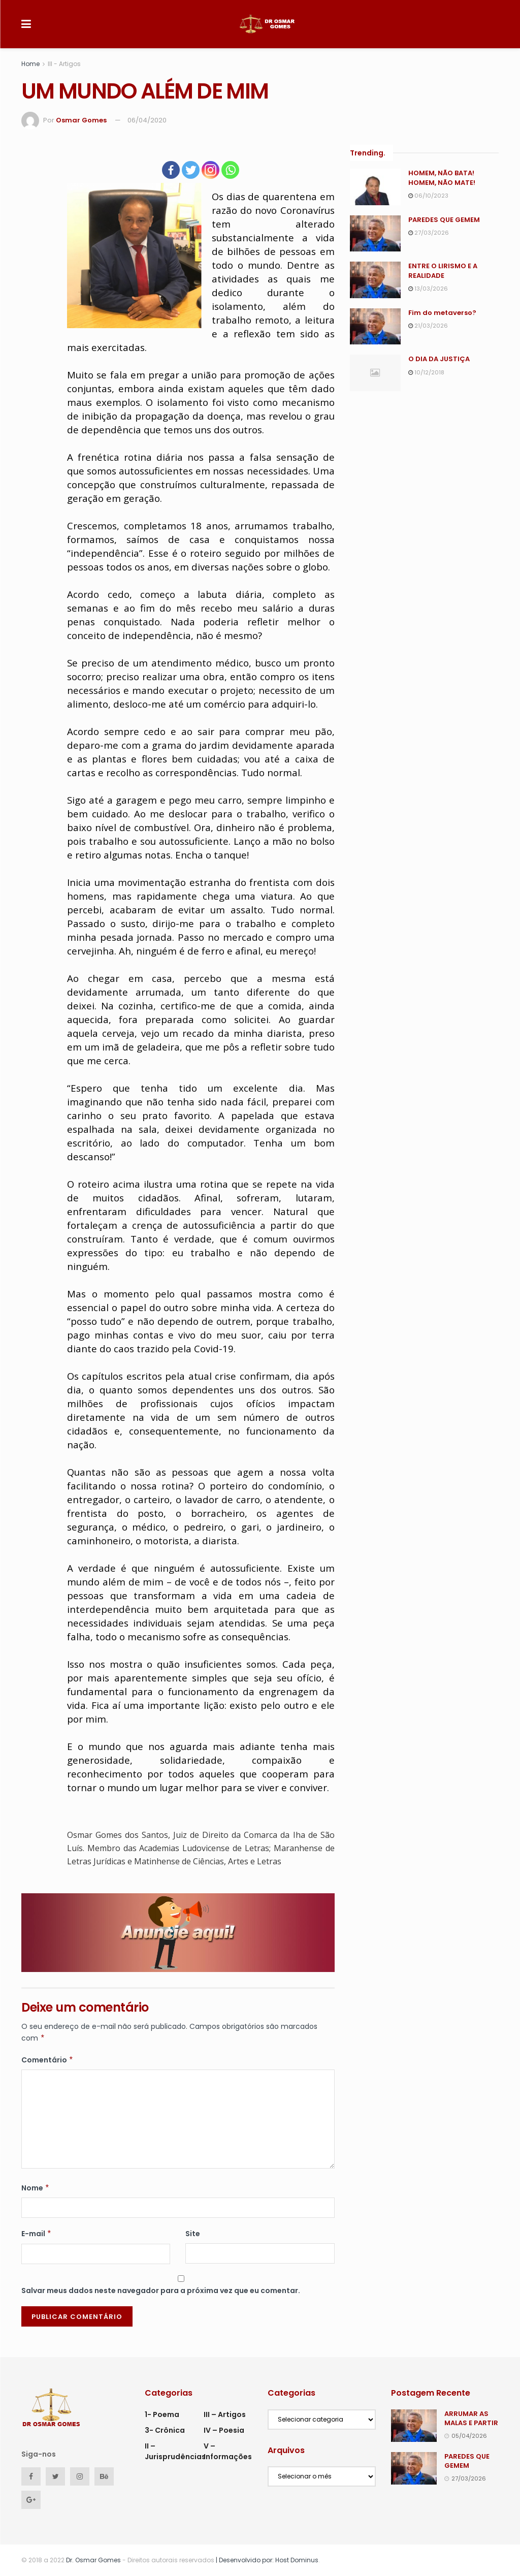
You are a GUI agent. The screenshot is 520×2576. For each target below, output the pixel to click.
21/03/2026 (428, 326)
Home (30, 63)
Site (192, 2234)
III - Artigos (64, 63)
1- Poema (162, 2414)
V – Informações (228, 2451)
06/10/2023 (428, 196)
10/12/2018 (426, 372)
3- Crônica (165, 2430)
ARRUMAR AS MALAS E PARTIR (471, 2418)
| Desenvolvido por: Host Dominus (266, 2560)
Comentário (47, 2059)
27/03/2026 (428, 233)
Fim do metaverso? (442, 312)
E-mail (36, 2233)
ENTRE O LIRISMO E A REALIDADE (442, 270)
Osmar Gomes (81, 120)
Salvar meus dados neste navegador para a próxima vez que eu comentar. (160, 2290)
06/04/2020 (147, 120)
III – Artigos (225, 2414)
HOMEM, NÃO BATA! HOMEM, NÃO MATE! (441, 177)
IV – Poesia (224, 2430)
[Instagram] (210, 170)
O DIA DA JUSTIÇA (439, 359)
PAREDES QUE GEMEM (444, 220)
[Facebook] (171, 170)
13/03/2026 (428, 288)
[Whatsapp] (230, 170)
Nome (35, 2187)
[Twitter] (191, 170)
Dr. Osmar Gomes (93, 2560)
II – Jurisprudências (175, 2451)
